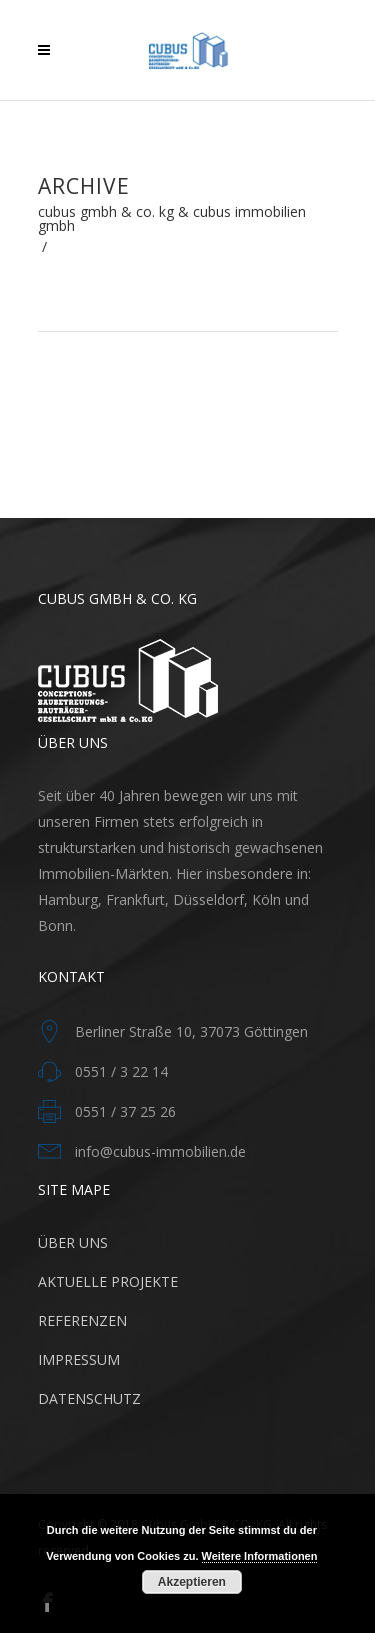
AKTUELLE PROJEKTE (108, 1281)
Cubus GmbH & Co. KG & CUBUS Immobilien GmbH (172, 219)
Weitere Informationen (260, 1556)
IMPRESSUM (79, 1359)
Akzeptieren (192, 1582)
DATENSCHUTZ (89, 1398)
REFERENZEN (82, 1320)
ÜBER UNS (73, 1242)
